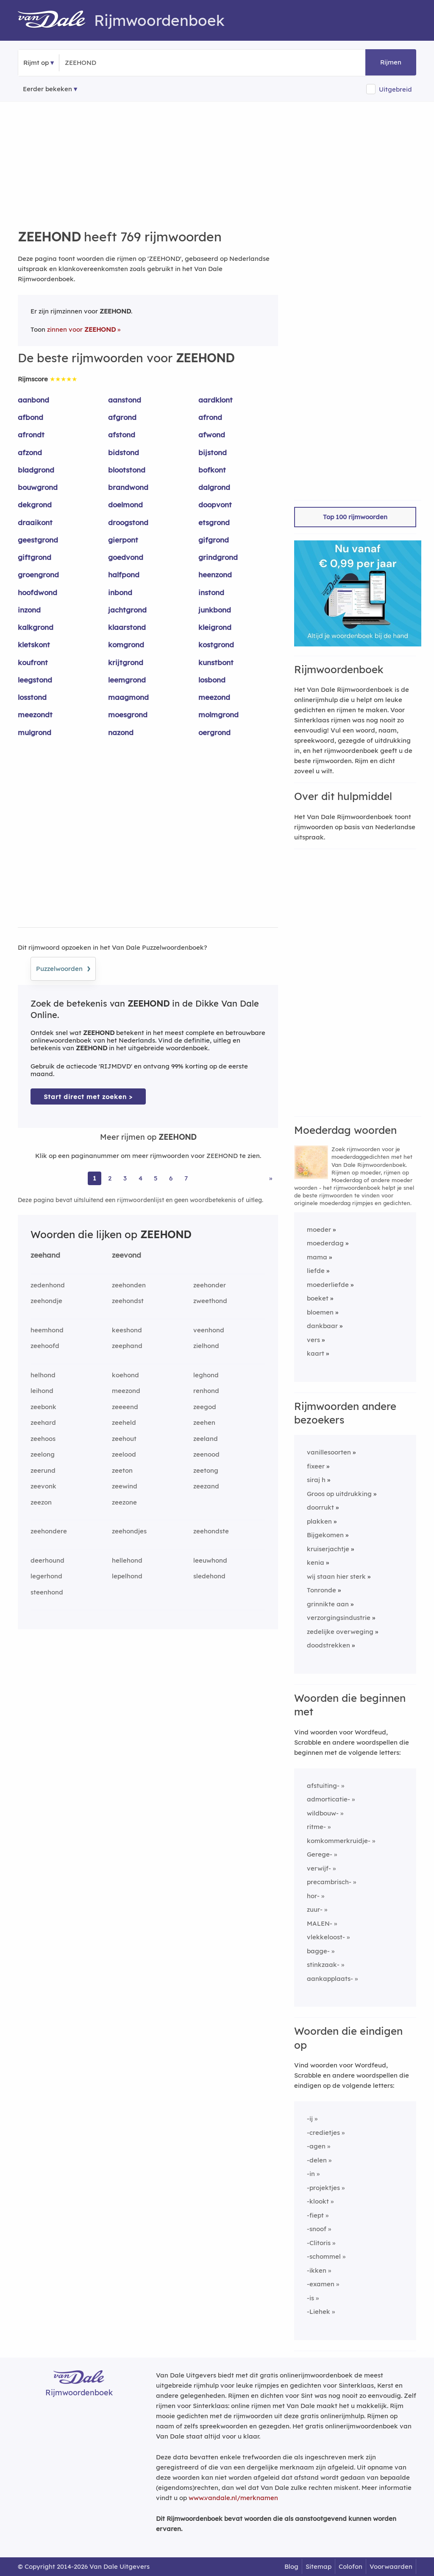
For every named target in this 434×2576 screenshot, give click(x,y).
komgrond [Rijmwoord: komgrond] (126, 644)
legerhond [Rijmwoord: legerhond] (46, 1576)
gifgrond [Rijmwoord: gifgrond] (213, 539)
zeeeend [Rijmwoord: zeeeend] (125, 1407)
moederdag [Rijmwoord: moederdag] (325, 1243)
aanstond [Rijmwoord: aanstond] (124, 399)
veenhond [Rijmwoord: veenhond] (208, 1330)
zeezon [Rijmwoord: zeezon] (41, 1502)
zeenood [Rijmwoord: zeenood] (206, 1454)
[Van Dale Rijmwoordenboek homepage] (56, 20)
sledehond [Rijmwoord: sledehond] (209, 1576)
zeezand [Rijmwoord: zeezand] (206, 1486)
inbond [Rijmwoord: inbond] (120, 592)
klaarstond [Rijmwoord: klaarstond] (127, 627)
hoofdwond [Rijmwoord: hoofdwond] (37, 592)
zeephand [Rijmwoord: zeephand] (127, 1346)
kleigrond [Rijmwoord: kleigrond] (214, 627)
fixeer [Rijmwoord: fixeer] (316, 1466)
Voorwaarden (391, 2566)
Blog (291, 2566)
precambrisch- (329, 1882)
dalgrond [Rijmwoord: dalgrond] (214, 487)
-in (311, 2174)
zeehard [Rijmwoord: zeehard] (43, 1422)
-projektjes (323, 2188)
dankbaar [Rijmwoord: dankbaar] (322, 1326)
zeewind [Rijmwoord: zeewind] (124, 1486)
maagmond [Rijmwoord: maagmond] (128, 697)
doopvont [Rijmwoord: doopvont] (215, 504)
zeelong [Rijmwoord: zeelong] (43, 1454)
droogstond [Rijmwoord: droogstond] (128, 522)
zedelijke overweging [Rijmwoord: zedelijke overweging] (340, 1632)
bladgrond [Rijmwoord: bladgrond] (36, 469)
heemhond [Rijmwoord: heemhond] (47, 1330)
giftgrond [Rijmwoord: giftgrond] (34, 557)
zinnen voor (81, 329)
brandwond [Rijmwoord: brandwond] (128, 487)
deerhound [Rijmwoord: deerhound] (47, 1560)
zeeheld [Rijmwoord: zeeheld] (124, 1422)
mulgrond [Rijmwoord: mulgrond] (34, 732)
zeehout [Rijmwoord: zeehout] (124, 1439)
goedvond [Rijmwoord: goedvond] (125, 557)
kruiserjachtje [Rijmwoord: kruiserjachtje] (328, 1549)
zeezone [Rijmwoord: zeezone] (124, 1502)
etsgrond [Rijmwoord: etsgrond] (214, 522)
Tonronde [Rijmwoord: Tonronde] (321, 1590)
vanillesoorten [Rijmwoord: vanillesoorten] (329, 1452)
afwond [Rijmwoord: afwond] (211, 434)
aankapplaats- (330, 1979)
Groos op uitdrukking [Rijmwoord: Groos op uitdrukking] (339, 1494)
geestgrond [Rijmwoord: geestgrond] (38, 539)
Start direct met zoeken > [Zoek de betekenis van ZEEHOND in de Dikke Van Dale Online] (88, 1097)
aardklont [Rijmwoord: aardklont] (215, 399)
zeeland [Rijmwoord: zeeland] (205, 1439)
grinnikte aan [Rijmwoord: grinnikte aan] (328, 1604)
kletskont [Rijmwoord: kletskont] (34, 644)
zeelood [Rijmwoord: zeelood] (124, 1454)
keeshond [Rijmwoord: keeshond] (127, 1330)
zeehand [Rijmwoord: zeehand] (45, 1254)
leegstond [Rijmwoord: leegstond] (35, 679)
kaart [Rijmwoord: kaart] (315, 1353)
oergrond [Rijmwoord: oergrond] (214, 732)
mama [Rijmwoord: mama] (317, 1257)
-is (310, 2298)
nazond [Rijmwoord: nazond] (121, 732)
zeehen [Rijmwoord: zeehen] (204, 1422)
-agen (316, 2146)
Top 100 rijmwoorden (355, 517)
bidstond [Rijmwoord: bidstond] (123, 452)
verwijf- (319, 1868)
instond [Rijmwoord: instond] (211, 592)
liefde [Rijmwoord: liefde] (316, 1271)
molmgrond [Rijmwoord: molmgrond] (218, 714)
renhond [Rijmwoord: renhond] (206, 1391)
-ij (310, 2119)
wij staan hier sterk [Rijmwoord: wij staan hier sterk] (336, 1576)
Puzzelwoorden (63, 967)
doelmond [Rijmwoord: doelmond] (125, 504)
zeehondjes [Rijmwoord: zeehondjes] (129, 1531)
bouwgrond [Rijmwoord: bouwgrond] (38, 487)
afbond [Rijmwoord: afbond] (30, 417)
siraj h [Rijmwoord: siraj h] (316, 1480)
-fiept (315, 2215)
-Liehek (318, 2311)
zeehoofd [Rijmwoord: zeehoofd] (45, 1346)
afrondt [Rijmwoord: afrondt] (31, 434)
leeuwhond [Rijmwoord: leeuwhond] (210, 1560)
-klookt (318, 2201)
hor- (313, 1896)
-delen (317, 2160)
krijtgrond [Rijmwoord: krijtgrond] (125, 662)
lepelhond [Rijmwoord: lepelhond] (127, 1576)
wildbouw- (323, 1813)
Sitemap (318, 2566)
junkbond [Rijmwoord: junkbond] (214, 609)
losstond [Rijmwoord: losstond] (32, 697)
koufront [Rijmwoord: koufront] (33, 662)
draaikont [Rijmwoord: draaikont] (35, 522)
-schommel (324, 2256)
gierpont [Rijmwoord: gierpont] (123, 539)
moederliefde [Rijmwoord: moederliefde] (328, 1285)
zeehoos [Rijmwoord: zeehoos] (43, 1439)
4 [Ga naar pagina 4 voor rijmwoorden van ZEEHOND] (140, 1178)
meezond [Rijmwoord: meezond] (214, 697)
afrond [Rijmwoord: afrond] (210, 417)
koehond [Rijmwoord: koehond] (125, 1375)
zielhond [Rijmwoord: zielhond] (206, 1346)
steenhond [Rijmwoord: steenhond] (47, 1592)
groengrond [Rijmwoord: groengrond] (38, 574)
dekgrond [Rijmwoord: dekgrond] (35, 504)
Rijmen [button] (390, 62)
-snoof (316, 2229)
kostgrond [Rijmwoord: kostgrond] (216, 644)
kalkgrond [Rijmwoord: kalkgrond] (35, 627)
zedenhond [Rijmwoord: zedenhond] (48, 1285)
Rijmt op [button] (36, 63)
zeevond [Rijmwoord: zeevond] (126, 1254)
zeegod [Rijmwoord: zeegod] (204, 1407)
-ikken (316, 2270)
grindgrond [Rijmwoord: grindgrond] (218, 557)
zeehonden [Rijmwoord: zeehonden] (129, 1285)
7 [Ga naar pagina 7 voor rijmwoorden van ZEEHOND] (186, 1178)
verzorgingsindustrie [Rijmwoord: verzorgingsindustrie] (338, 1618)
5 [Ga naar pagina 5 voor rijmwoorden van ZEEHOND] (156, 1178)
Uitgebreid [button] (395, 89)
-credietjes (323, 2132)
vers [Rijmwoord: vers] (313, 1340)
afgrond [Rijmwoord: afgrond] (122, 417)
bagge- (318, 1951)
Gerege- (319, 1854)
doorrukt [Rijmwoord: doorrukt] (320, 1507)
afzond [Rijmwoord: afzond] (30, 452)
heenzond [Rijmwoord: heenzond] (215, 574)
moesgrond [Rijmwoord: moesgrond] (127, 714)
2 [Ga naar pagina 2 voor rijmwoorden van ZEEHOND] (109, 1178)
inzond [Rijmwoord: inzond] (29, 609)
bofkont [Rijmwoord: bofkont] (212, 469)
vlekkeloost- (326, 1937)
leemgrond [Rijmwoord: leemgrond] (127, 679)
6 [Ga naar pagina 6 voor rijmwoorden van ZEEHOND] (170, 1178)
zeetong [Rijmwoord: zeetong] (205, 1470)
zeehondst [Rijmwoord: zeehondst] (128, 1301)
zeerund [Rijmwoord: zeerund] (43, 1470)
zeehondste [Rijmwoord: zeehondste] (211, 1531)
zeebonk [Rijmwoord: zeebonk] (43, 1407)
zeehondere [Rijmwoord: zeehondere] (49, 1531)
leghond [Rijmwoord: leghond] (206, 1375)
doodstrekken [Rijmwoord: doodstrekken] (328, 1645)
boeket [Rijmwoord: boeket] (317, 1298)
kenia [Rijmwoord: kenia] (315, 1562)
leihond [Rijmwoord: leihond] (42, 1391)
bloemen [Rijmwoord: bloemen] (320, 1312)
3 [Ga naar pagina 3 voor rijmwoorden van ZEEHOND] (125, 1178)
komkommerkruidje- (338, 1841)
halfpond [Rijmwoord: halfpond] (123, 574)
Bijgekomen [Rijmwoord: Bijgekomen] (325, 1535)
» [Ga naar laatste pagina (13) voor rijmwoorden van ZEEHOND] (270, 1178)
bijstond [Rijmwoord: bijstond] (212, 452)
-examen (320, 2284)
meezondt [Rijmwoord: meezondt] (35, 714)
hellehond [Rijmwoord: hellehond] (127, 1560)
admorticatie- (328, 1799)
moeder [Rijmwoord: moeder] (319, 1229)
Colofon (350, 2566)
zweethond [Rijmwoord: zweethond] (210, 1301)
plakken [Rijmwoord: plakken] (319, 1521)
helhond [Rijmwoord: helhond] (43, 1375)
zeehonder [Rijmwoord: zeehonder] (209, 1285)
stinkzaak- (323, 1965)
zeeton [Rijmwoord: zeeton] (122, 1470)
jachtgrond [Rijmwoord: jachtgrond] (127, 609)
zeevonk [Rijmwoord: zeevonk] (43, 1486)
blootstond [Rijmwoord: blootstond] (126, 469)
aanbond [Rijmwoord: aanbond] (33, 399)
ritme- (316, 1827)
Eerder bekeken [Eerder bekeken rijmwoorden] (47, 89)
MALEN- (319, 1923)
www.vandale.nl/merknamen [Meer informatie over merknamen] (233, 2498)
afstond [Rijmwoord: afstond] (121, 434)
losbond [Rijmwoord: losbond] (211, 679)
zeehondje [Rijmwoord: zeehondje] (46, 1301)
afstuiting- (323, 1786)
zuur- (315, 1909)
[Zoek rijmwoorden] (106, 63)
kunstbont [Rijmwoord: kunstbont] (216, 662)
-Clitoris (319, 2243)
